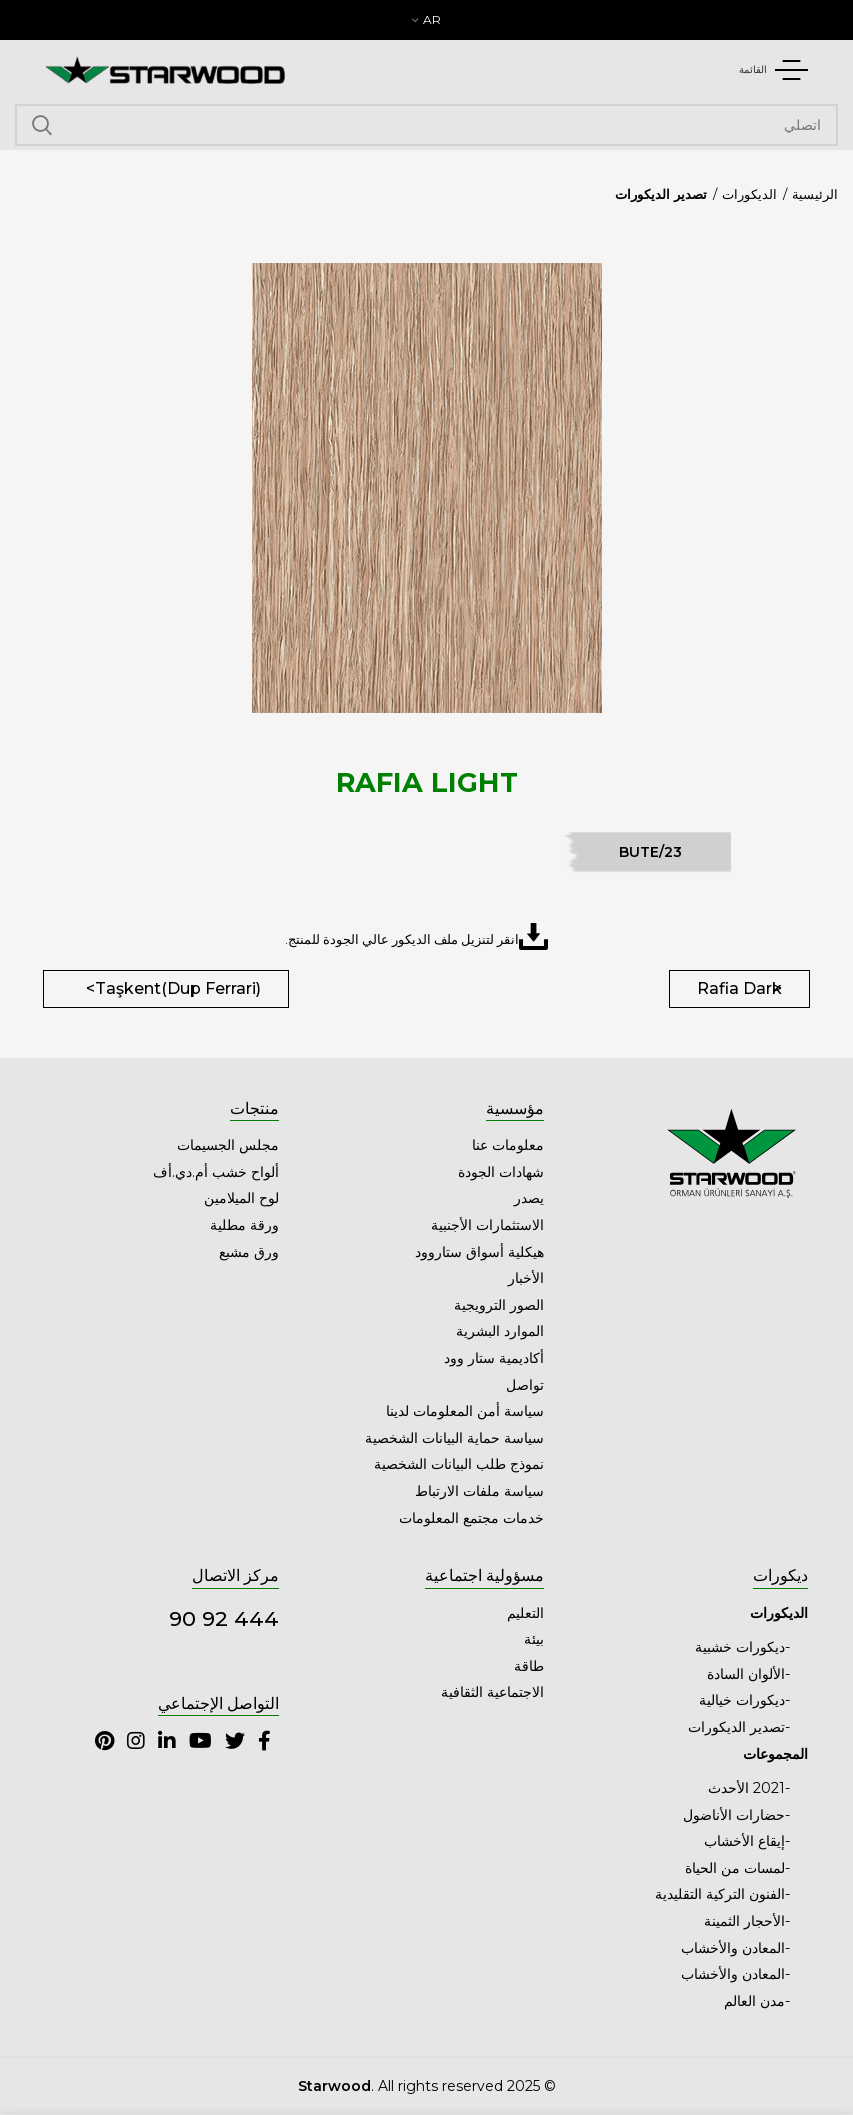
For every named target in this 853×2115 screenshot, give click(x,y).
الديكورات (749, 194)
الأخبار (526, 1278)
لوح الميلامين (241, 1198)
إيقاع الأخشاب (744, 1841)
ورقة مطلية (244, 1225)
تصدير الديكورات (661, 194)
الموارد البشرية (500, 1331)
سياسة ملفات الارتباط (479, 1491)
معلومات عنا (508, 1145)
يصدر (529, 1198)
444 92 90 (224, 1618)
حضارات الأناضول (734, 1815)
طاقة (529, 1666)
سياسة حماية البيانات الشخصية (454, 1438)
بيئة (534, 1639)
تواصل (525, 1385)
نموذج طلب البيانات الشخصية (459, 1464)
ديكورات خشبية (740, 1647)
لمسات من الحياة (735, 1868)
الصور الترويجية (499, 1305)
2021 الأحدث (746, 1788)
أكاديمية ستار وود (494, 1358)
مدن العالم (754, 2001)
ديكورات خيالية (742, 1700)
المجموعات (775, 1754)
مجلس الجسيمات (228, 1145)
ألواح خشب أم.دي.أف (216, 1172)
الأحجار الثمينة (744, 1921)
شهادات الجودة (501, 1172)
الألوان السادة (746, 1674)
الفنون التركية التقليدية (720, 1894)
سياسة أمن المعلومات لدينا (465, 1411)
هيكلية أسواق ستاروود (479, 1252)
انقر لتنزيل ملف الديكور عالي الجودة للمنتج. (416, 936)
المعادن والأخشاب (733, 1948)
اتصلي (42, 125)
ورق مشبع (249, 1252)
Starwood (334, 2086)
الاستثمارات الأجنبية (487, 1225)
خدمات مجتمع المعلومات (471, 1518)
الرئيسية (815, 194)
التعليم (525, 1613)
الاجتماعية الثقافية (492, 1692)
